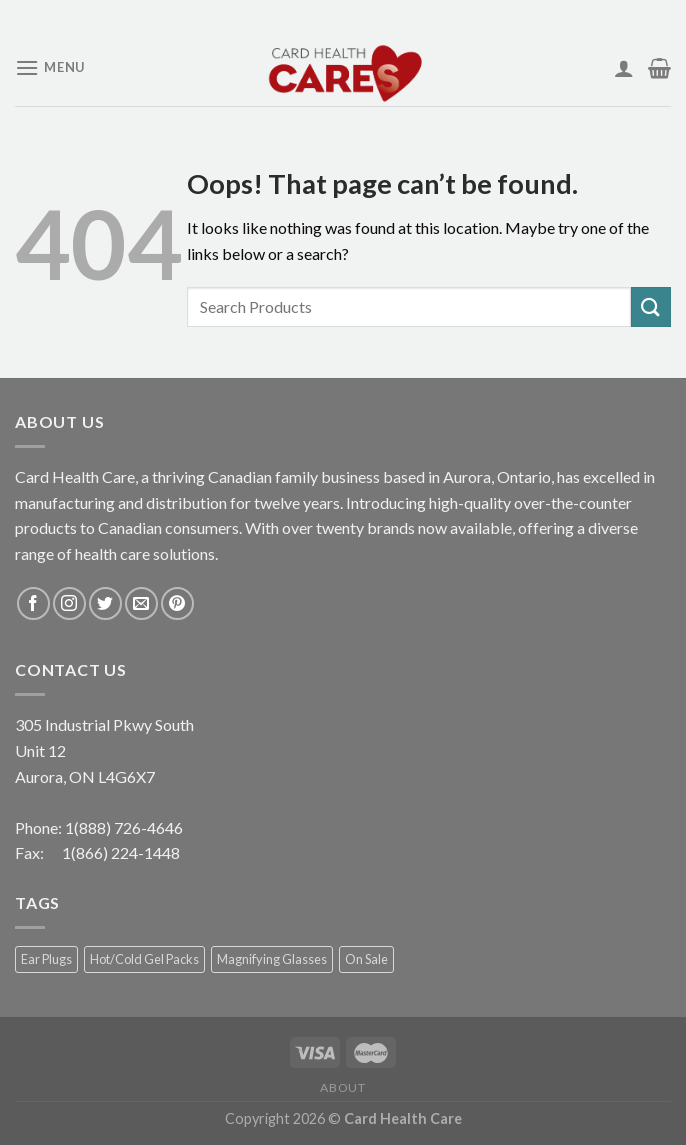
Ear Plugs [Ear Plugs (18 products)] (46, 959)
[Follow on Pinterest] (177, 603)
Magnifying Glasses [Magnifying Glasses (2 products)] (272, 959)
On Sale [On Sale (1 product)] (366, 959)
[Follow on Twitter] (105, 603)
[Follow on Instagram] (69, 603)
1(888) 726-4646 (124, 827)
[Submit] (651, 306)
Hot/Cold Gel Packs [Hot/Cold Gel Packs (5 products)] (144, 959)
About (342, 1087)
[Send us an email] (141, 603)
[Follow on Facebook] (33, 603)
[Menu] (50, 67)
